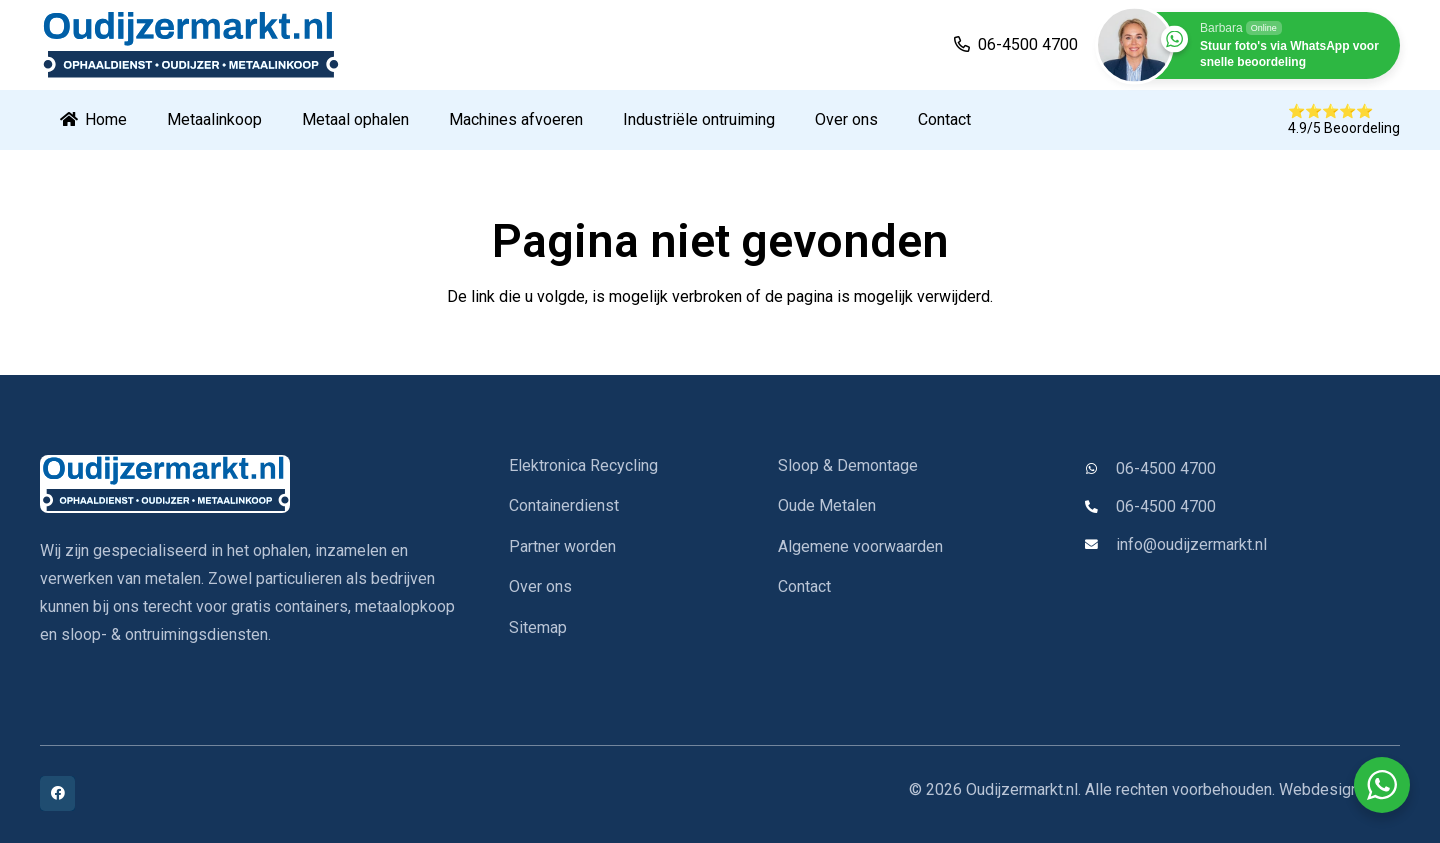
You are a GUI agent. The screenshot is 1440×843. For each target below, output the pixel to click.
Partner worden (562, 546)
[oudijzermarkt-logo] (189, 45)
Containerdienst (564, 505)
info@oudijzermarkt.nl (1191, 544)
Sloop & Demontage (848, 465)
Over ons (540, 586)
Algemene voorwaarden (860, 546)
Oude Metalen (827, 505)
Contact (804, 586)
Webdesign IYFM (1339, 789)
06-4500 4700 (1166, 468)
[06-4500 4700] (1100, 469)
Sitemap (538, 627)
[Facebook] (57, 793)
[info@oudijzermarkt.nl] (1100, 545)
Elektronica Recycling (583, 465)
